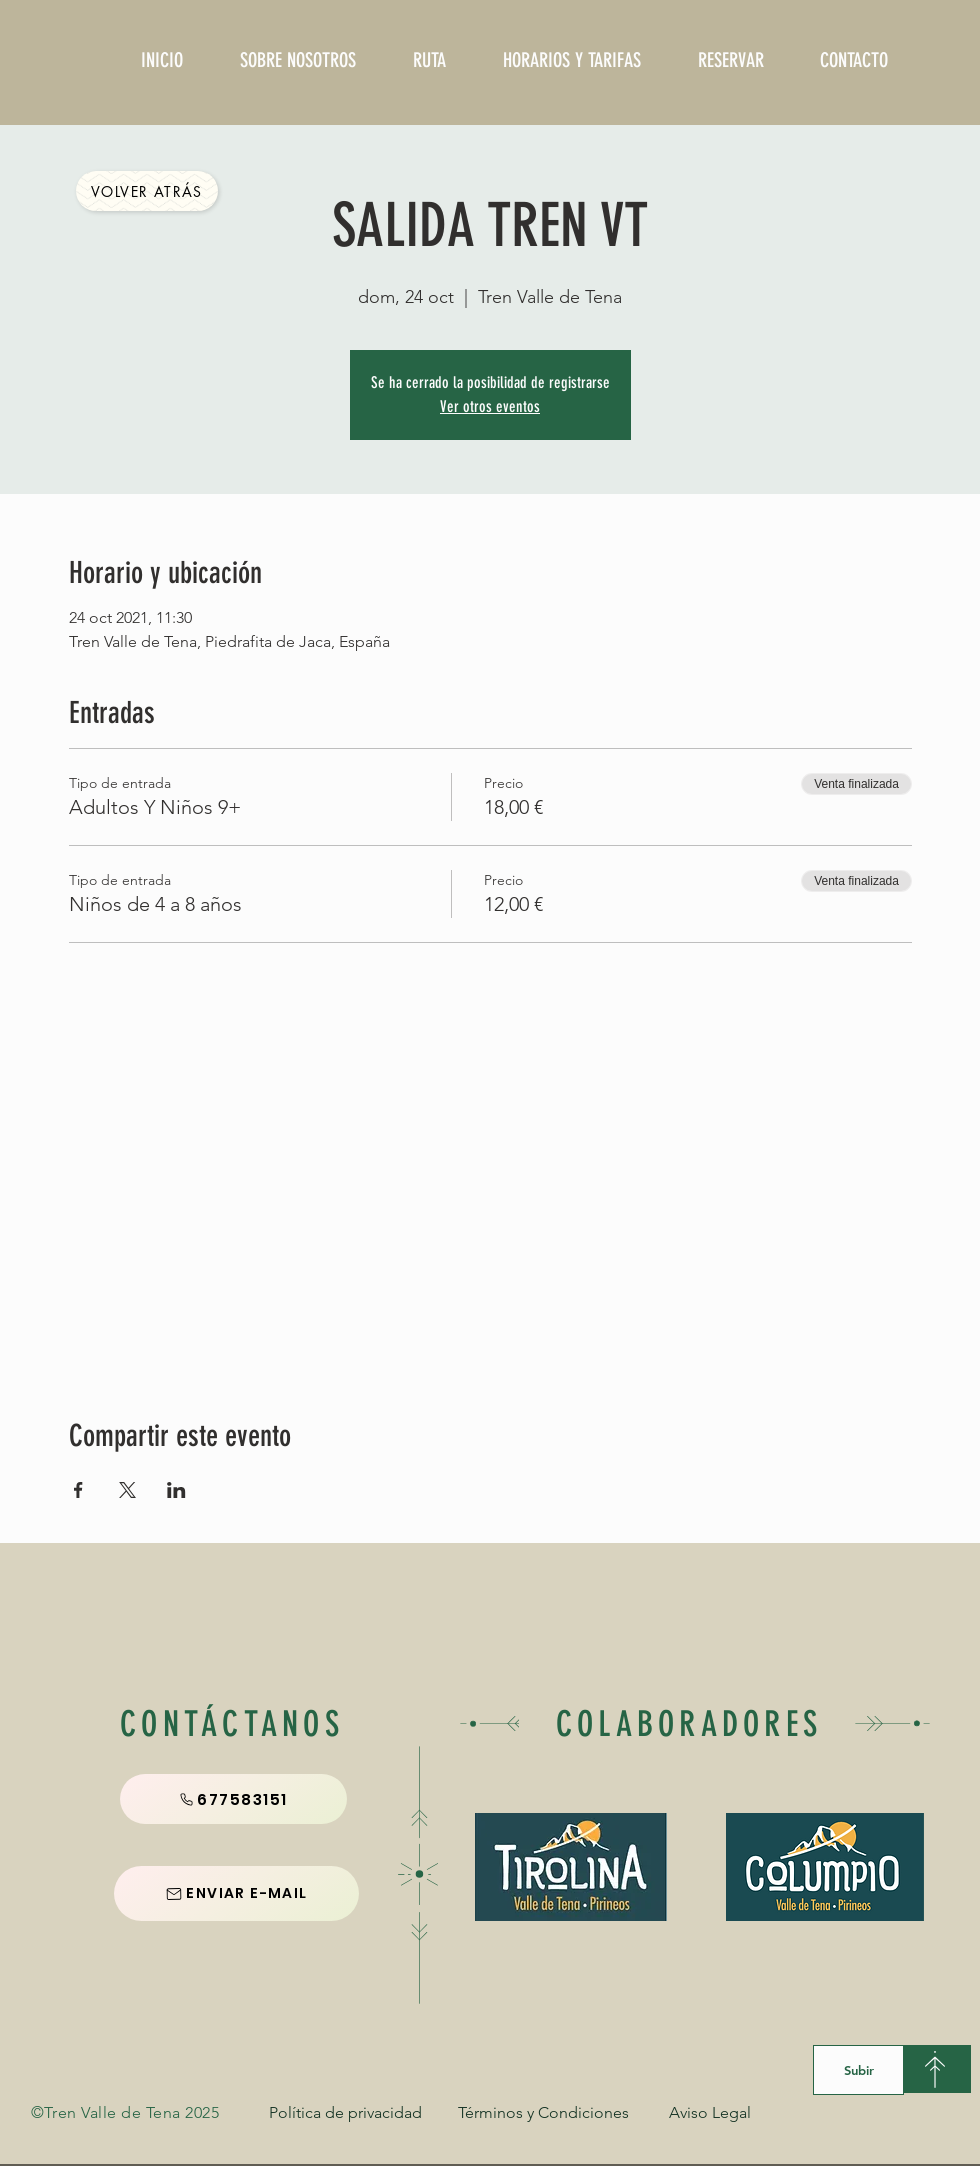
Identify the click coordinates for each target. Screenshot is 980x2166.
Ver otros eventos (490, 406)
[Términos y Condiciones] (543, 2113)
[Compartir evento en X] (127, 1490)
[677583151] (233, 1799)
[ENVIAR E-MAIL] (236, 1893)
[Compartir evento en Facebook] (78, 1490)
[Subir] (858, 2070)
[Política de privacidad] (345, 2113)
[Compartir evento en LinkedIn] (176, 1490)
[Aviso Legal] (710, 2113)
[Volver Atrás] (147, 191)
